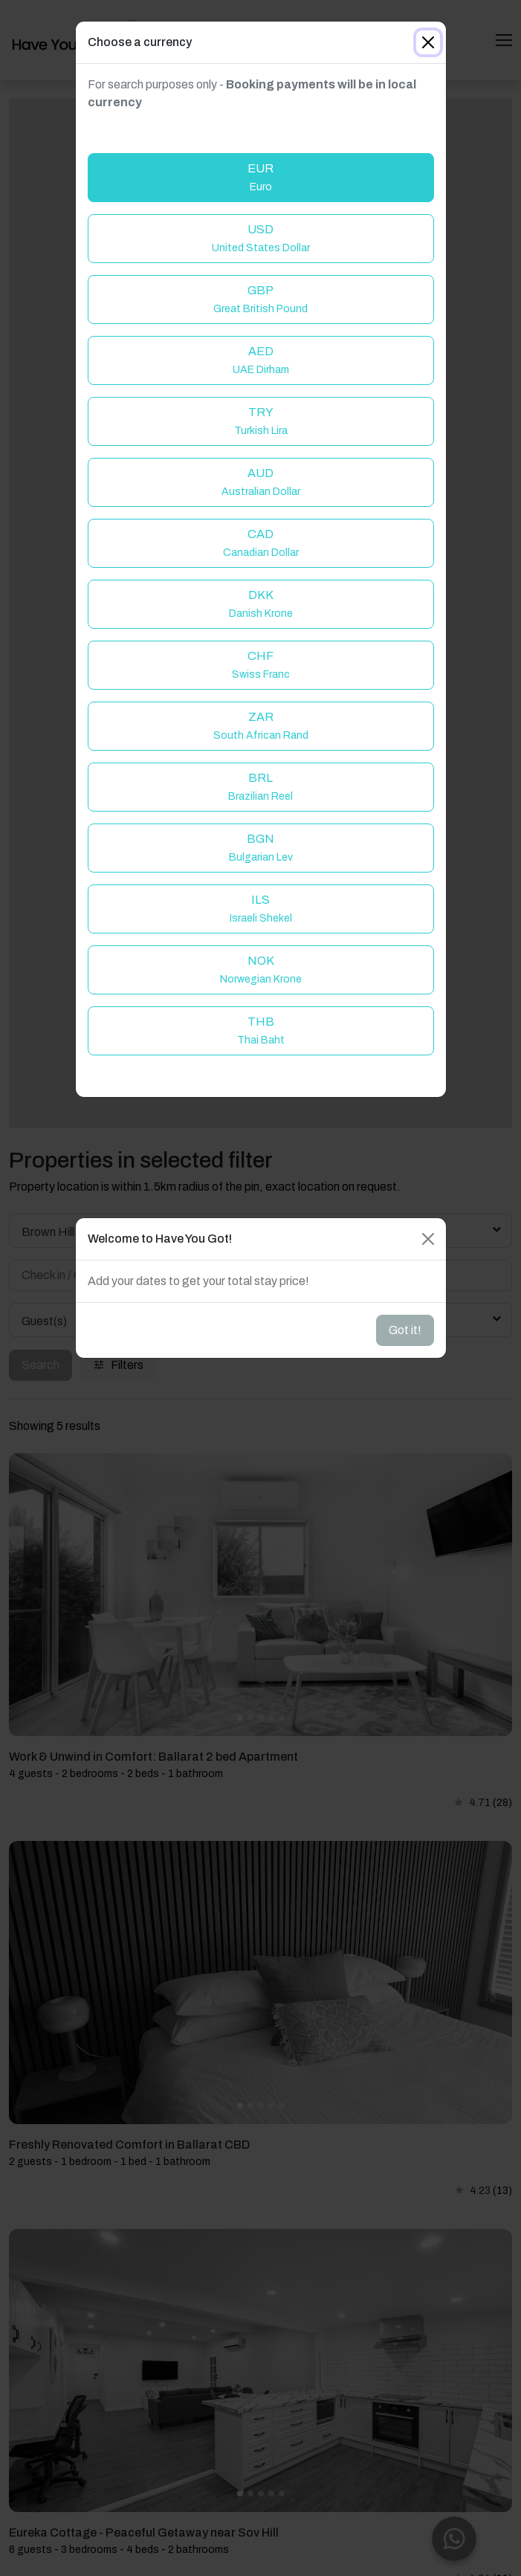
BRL (260, 786)
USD (261, 238)
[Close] (428, 42)
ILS (261, 908)
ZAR (260, 726)
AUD (260, 482)
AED (261, 360)
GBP (260, 299)
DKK (261, 604)
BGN (261, 847)
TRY (261, 421)
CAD (261, 543)
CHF (261, 665)
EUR (260, 177)
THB (261, 1030)
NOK (261, 969)
